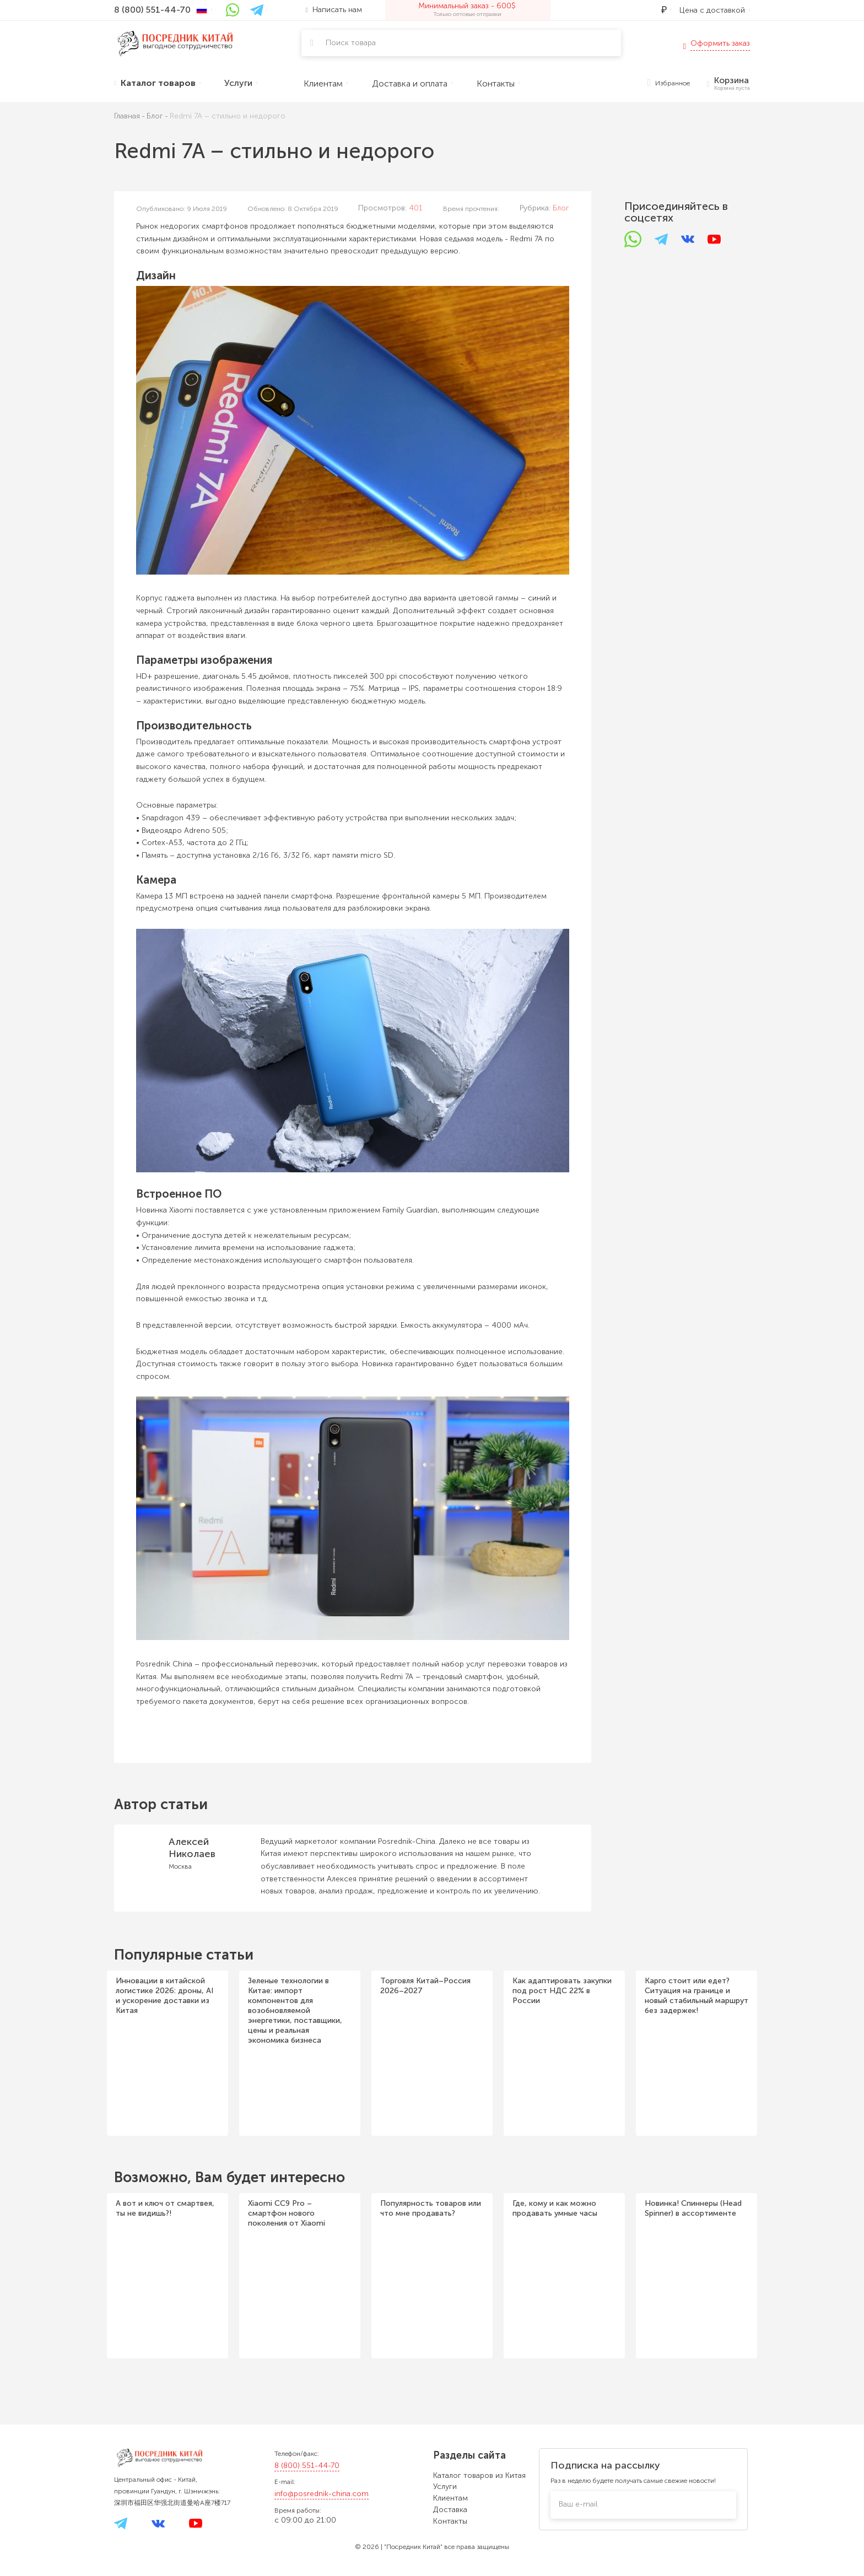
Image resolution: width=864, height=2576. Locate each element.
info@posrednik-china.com (321, 2493)
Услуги (445, 2486)
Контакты (450, 2521)
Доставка (450, 2509)
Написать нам (334, 9)
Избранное (668, 83)
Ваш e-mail (578, 2504)
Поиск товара (351, 42)
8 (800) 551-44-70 (306, 2465)
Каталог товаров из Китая (479, 2475)
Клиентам (450, 2498)
